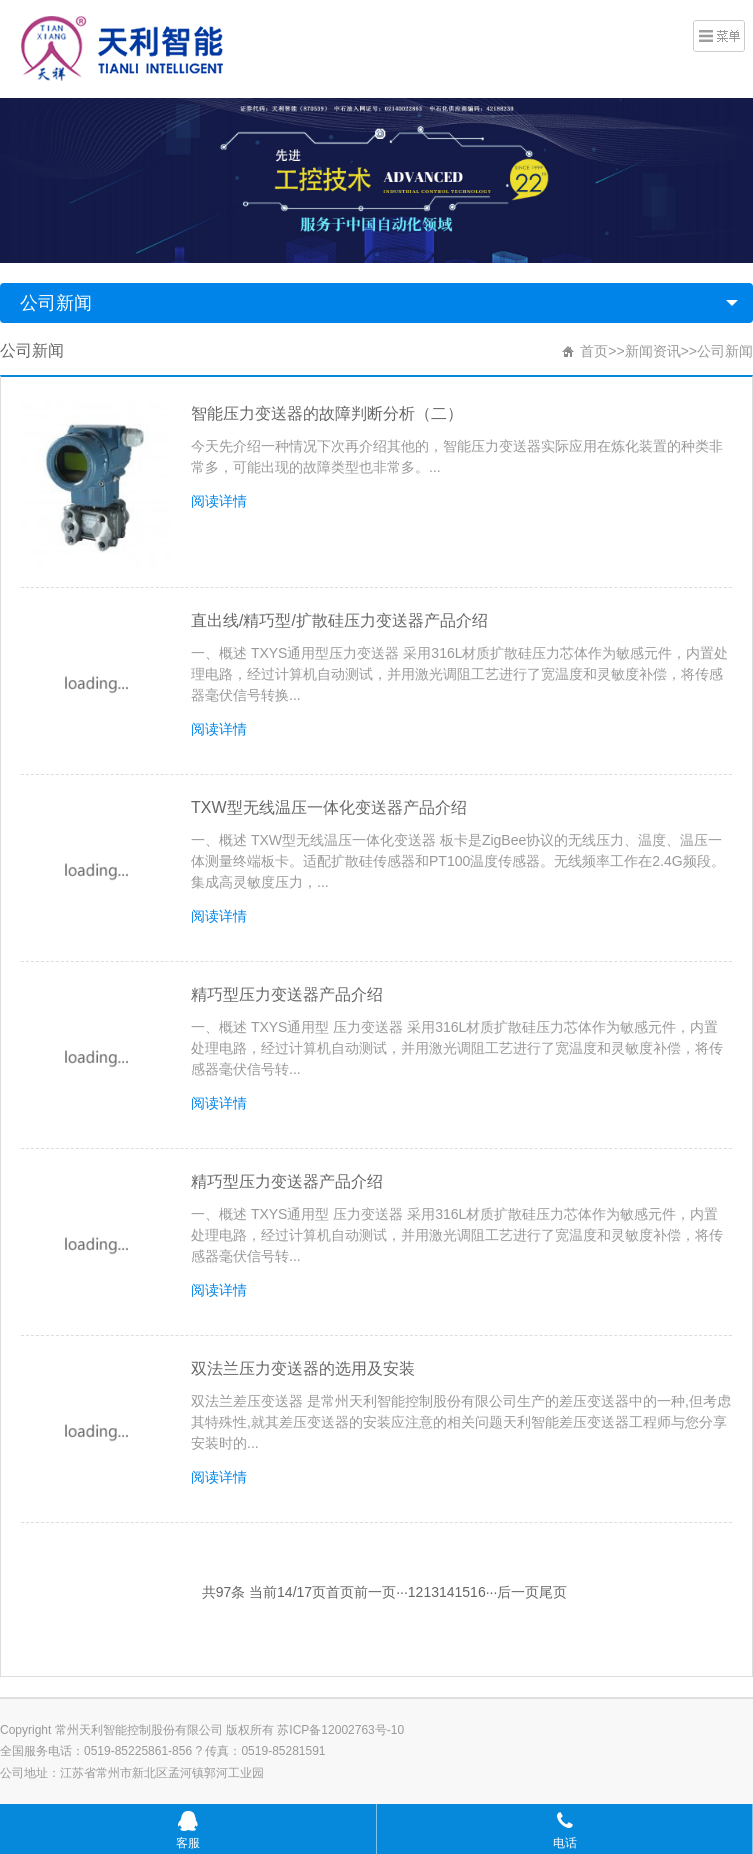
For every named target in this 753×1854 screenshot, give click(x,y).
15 (463, 1592)
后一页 (518, 1592)
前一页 (375, 1592)
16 (478, 1592)
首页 (594, 351)
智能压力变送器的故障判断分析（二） (327, 413)
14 (447, 1592)
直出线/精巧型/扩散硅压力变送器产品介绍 (339, 620)
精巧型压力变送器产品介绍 (287, 994)
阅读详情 (219, 501)
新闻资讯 (653, 351)
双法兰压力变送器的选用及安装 (303, 1368)
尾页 (553, 1592)
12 (416, 1592)
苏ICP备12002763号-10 (340, 1730)
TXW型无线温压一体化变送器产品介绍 (329, 807)
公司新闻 (56, 303)
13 (431, 1592)
